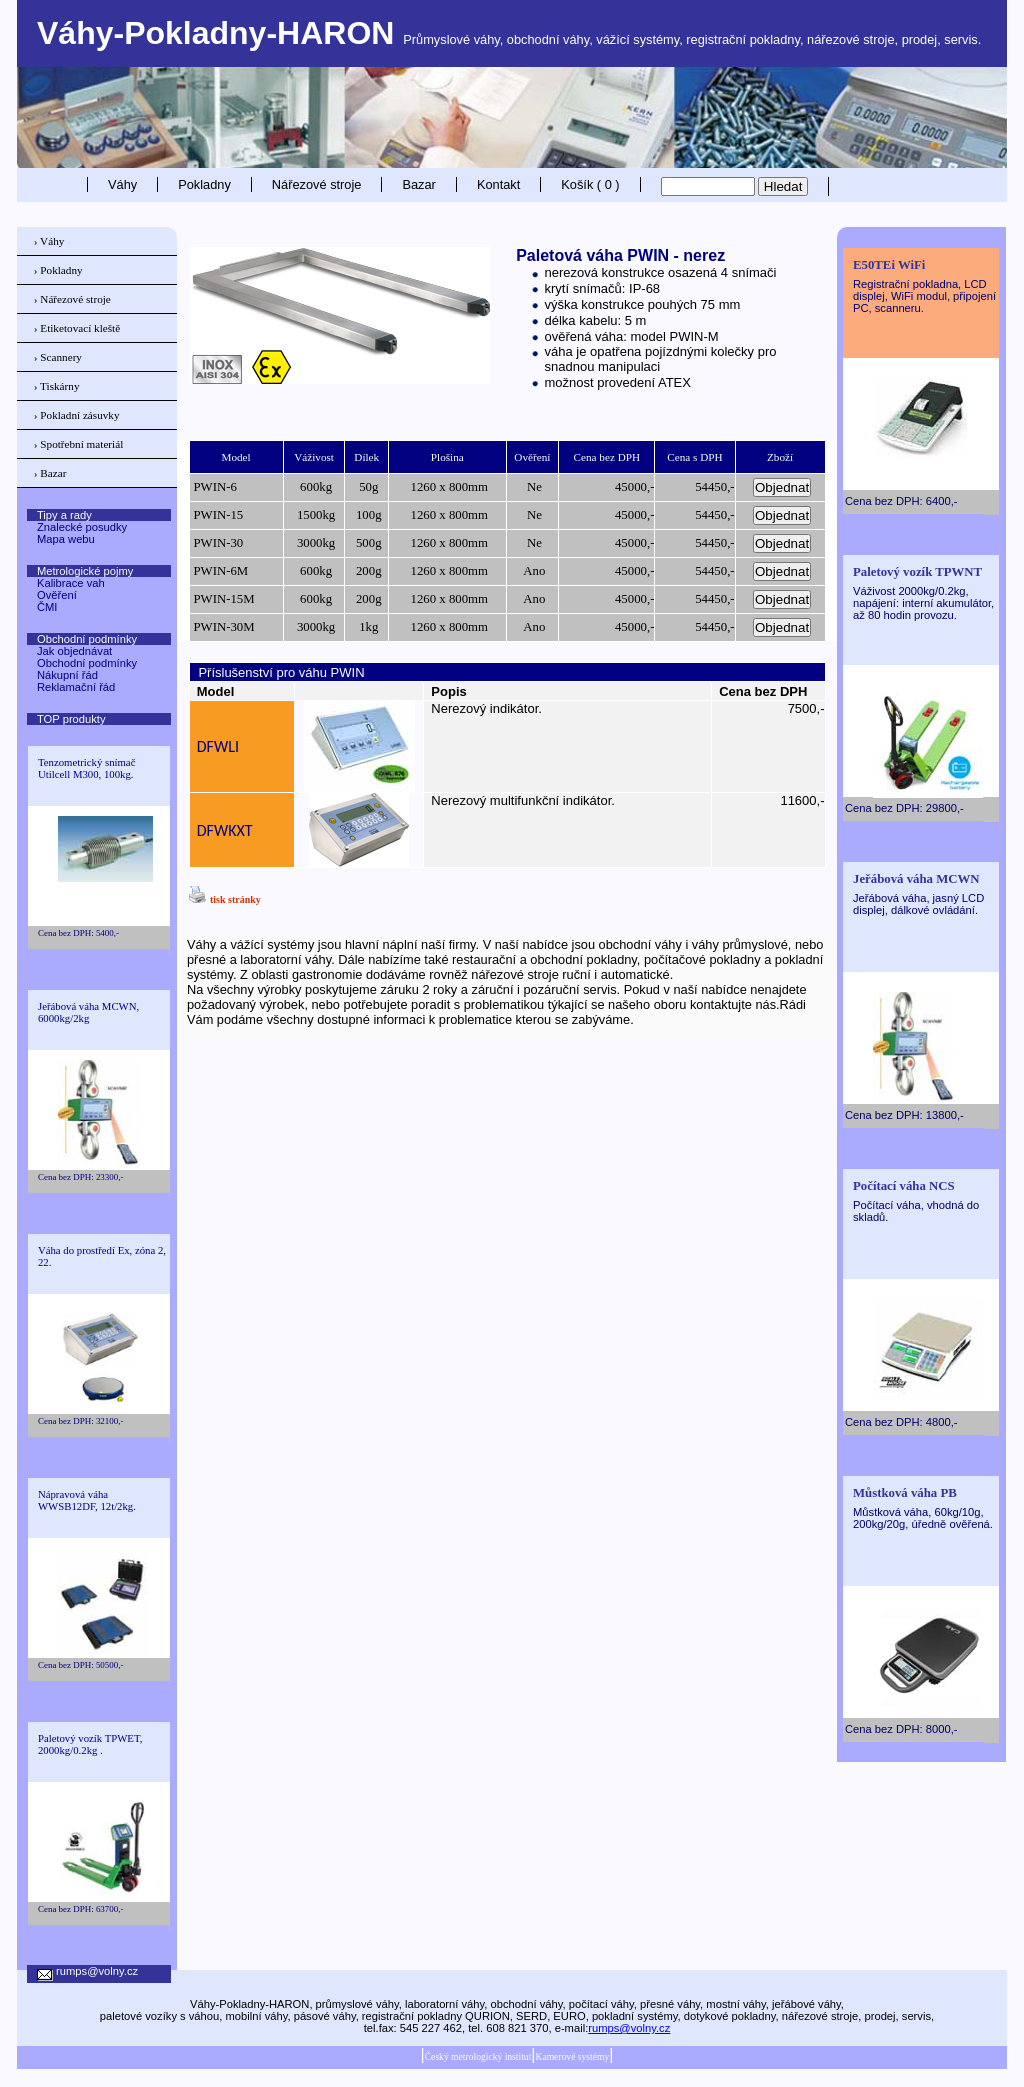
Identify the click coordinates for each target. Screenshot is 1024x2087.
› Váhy (49, 241)
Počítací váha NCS (904, 1186)
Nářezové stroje (317, 184)
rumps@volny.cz (629, 2028)
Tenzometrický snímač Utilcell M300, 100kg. (86, 768)
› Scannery (58, 357)
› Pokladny (58, 270)
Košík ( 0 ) (590, 184)
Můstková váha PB (905, 1493)
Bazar (418, 184)
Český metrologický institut (478, 2056)
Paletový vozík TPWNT (917, 572)
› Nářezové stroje (72, 299)
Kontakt (498, 184)
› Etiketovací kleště (77, 328)
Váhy (122, 184)
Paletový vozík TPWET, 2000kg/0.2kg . (90, 1744)
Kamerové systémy (572, 2056)
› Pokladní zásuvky (77, 415)
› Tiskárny (57, 386)
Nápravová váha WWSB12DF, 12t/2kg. (87, 1500)
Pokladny (204, 184)
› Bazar (50, 473)
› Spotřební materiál (78, 444)
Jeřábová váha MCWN (916, 879)
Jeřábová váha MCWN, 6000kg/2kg (88, 1012)
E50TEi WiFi (889, 265)
